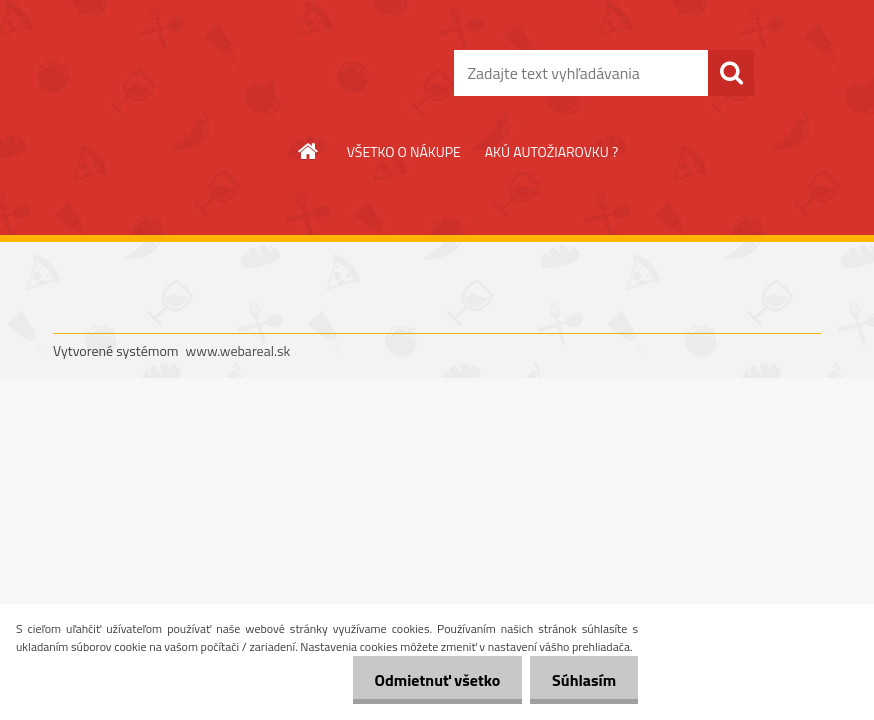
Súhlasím (581, 680)
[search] (731, 73)
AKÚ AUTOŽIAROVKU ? (551, 151)
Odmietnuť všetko (428, 680)
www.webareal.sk (238, 350)
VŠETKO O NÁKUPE (404, 151)
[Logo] (190, 74)
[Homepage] (309, 151)
